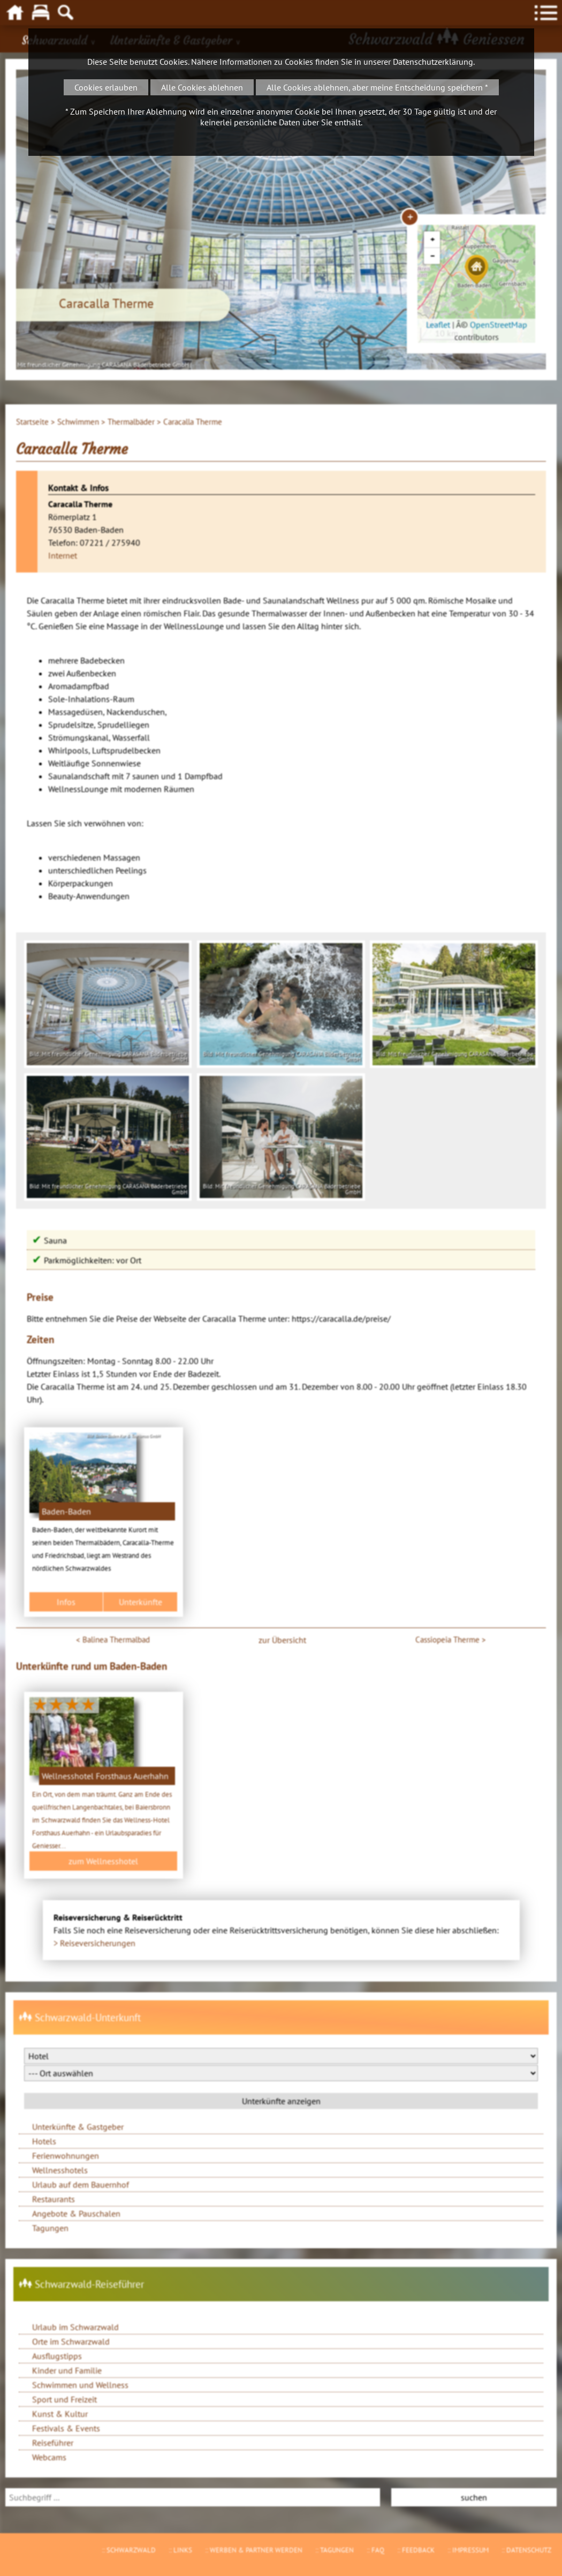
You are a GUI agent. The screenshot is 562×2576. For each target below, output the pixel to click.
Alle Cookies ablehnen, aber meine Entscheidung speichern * (377, 87)
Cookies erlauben (106, 87)
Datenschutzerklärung (433, 61)
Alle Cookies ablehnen (202, 87)
